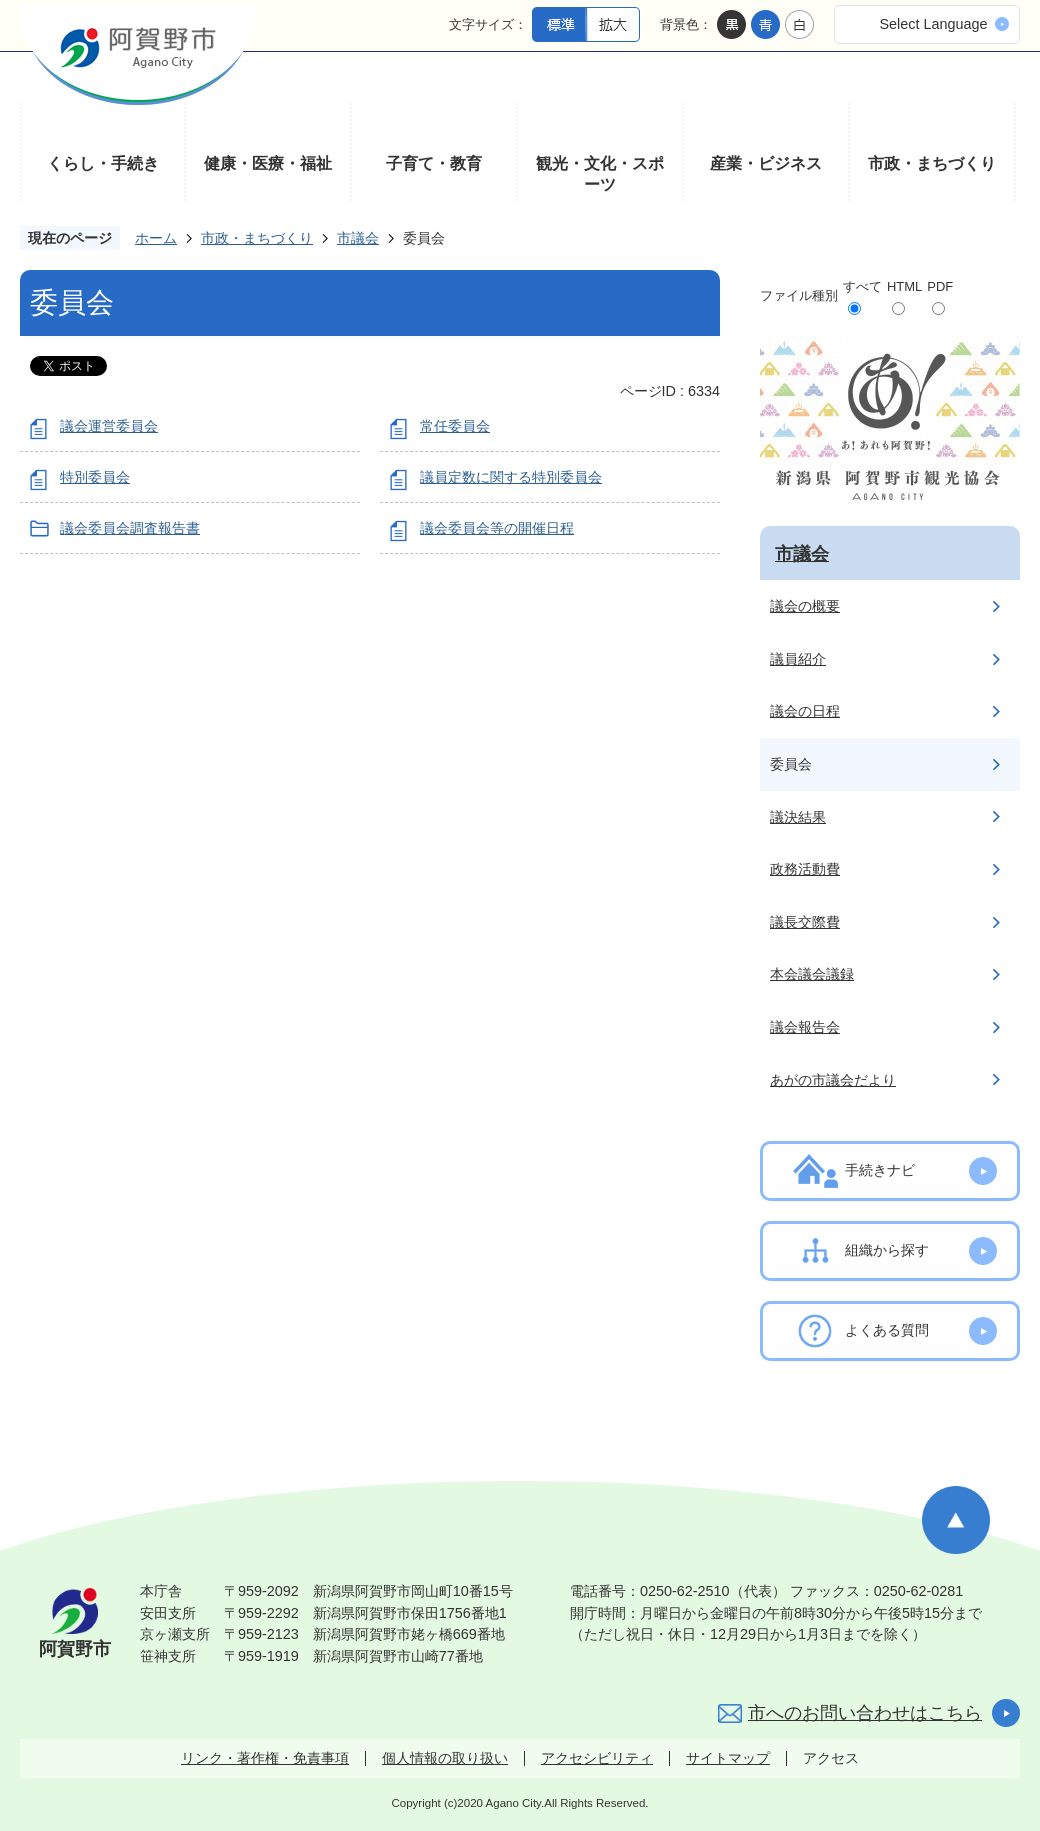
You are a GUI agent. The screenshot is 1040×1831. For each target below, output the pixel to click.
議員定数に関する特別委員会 (511, 477)
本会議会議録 (812, 974)
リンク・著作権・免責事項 (265, 1758)
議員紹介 (798, 659)
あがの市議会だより (833, 1080)
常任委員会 (455, 426)
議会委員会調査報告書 (130, 528)
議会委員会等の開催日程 (497, 528)
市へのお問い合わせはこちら (865, 1713)
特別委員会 (95, 477)
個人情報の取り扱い (445, 1758)
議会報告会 (805, 1027)
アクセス (831, 1758)
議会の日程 (805, 711)
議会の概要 (805, 606)
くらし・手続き (103, 163)
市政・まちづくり (932, 163)
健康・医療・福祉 (268, 163)
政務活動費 (805, 869)
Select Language (933, 24)
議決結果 (798, 817)
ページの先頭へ (956, 1520)
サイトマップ (728, 1758)
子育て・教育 (434, 163)
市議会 (358, 238)
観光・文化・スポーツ (600, 174)
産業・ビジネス (766, 163)
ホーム (156, 238)
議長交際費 (805, 922)
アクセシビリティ (597, 1758)
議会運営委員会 (109, 426)
